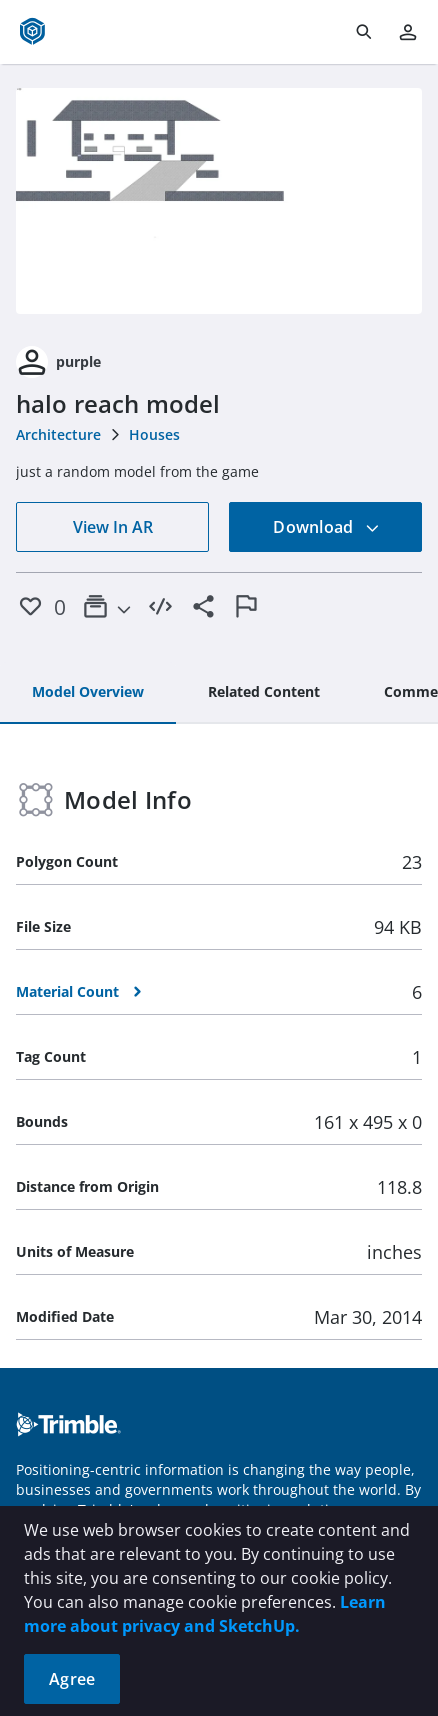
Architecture (58, 434)
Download (326, 527)
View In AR (113, 527)
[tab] (88, 693)
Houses (154, 434)
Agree (72, 1679)
